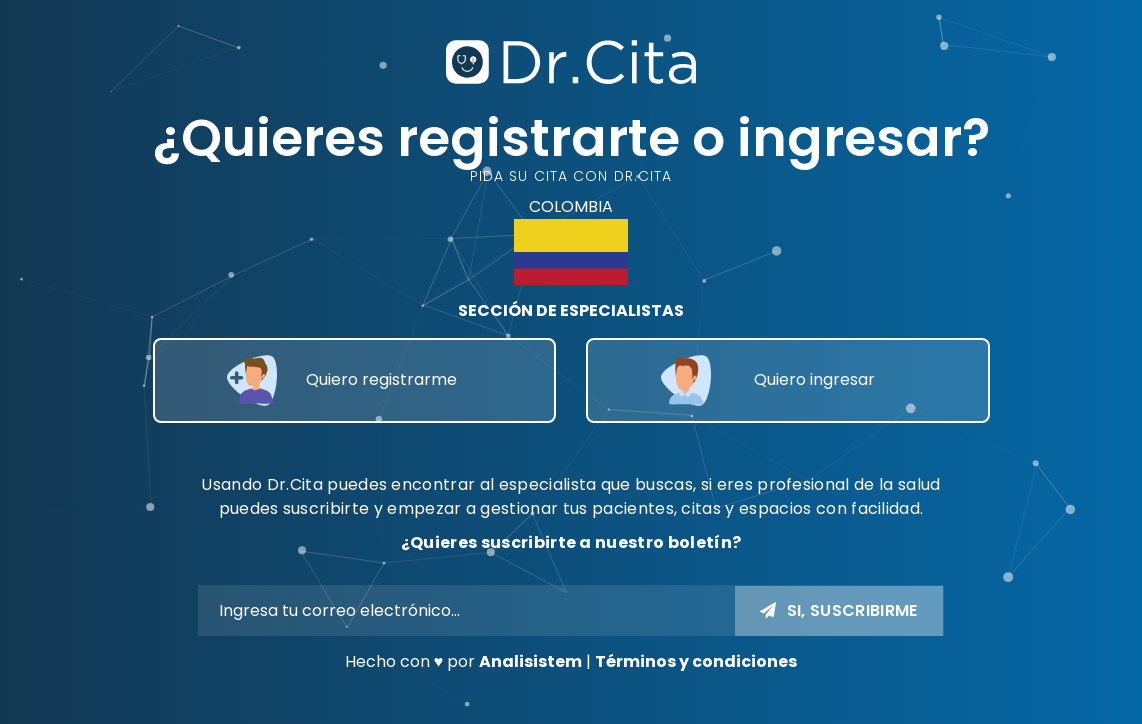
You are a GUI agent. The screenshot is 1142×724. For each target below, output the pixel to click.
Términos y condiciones (696, 661)
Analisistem (530, 661)
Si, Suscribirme (838, 610)
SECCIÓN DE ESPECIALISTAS (571, 311)
